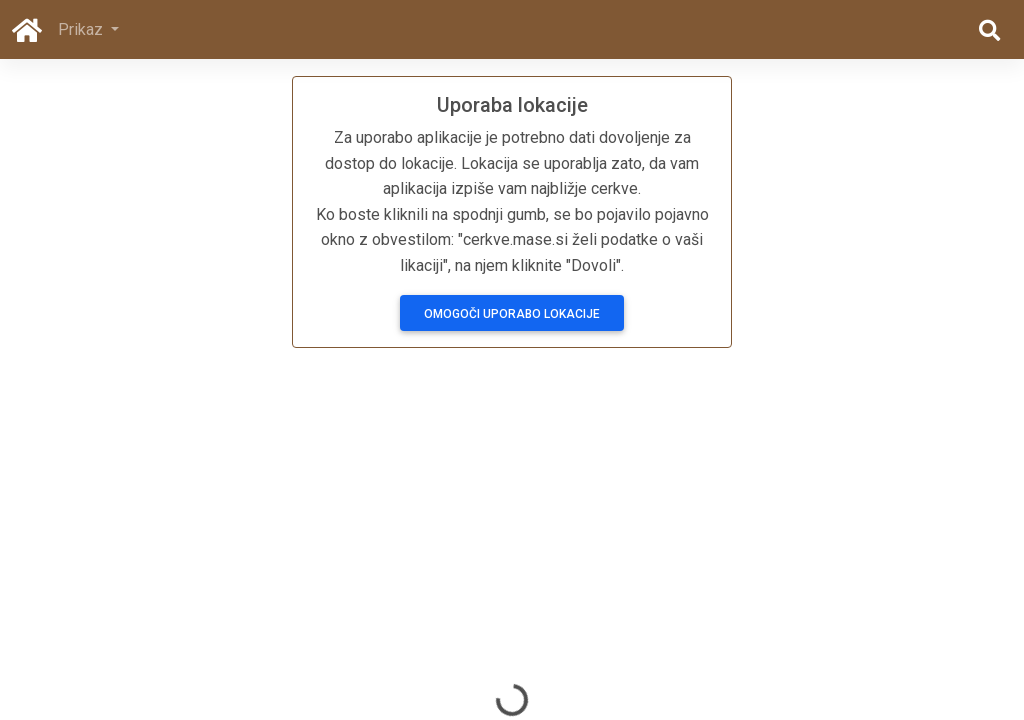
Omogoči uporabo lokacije (512, 314)
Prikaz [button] (82, 29)
